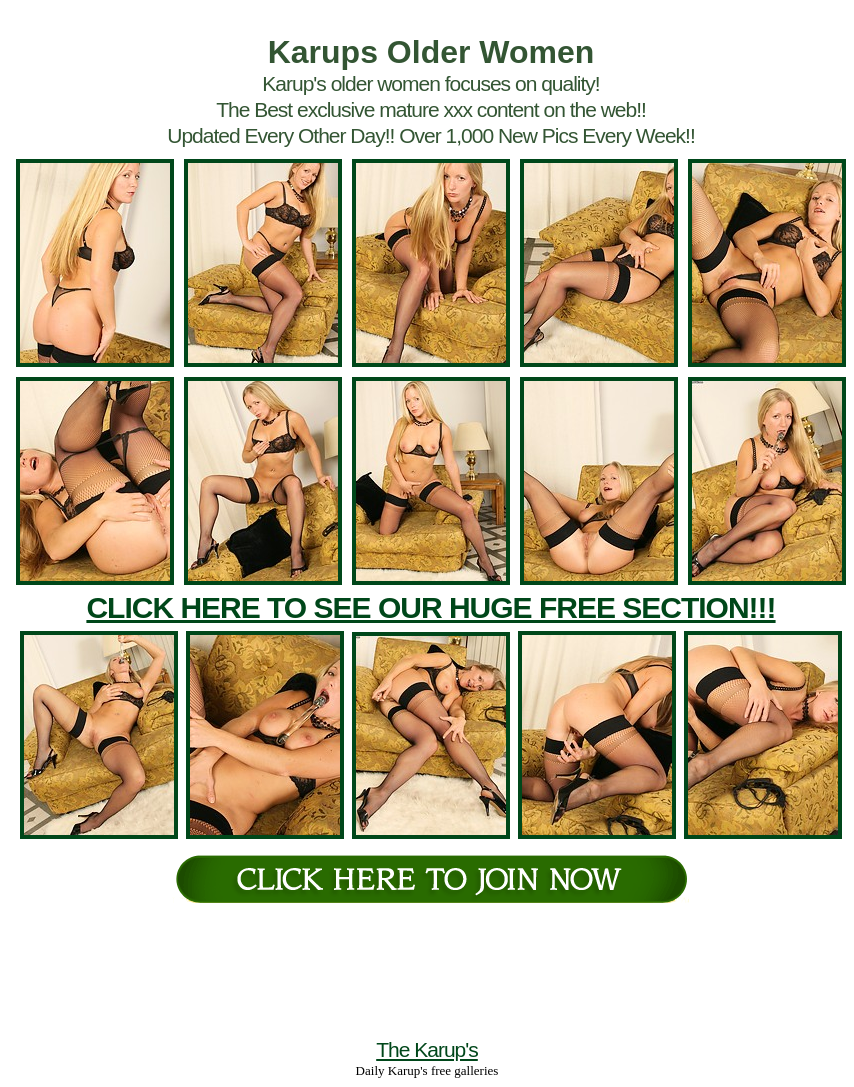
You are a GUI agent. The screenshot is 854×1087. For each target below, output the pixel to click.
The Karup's (427, 1049)
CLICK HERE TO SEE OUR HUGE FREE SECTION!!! (430, 607)
